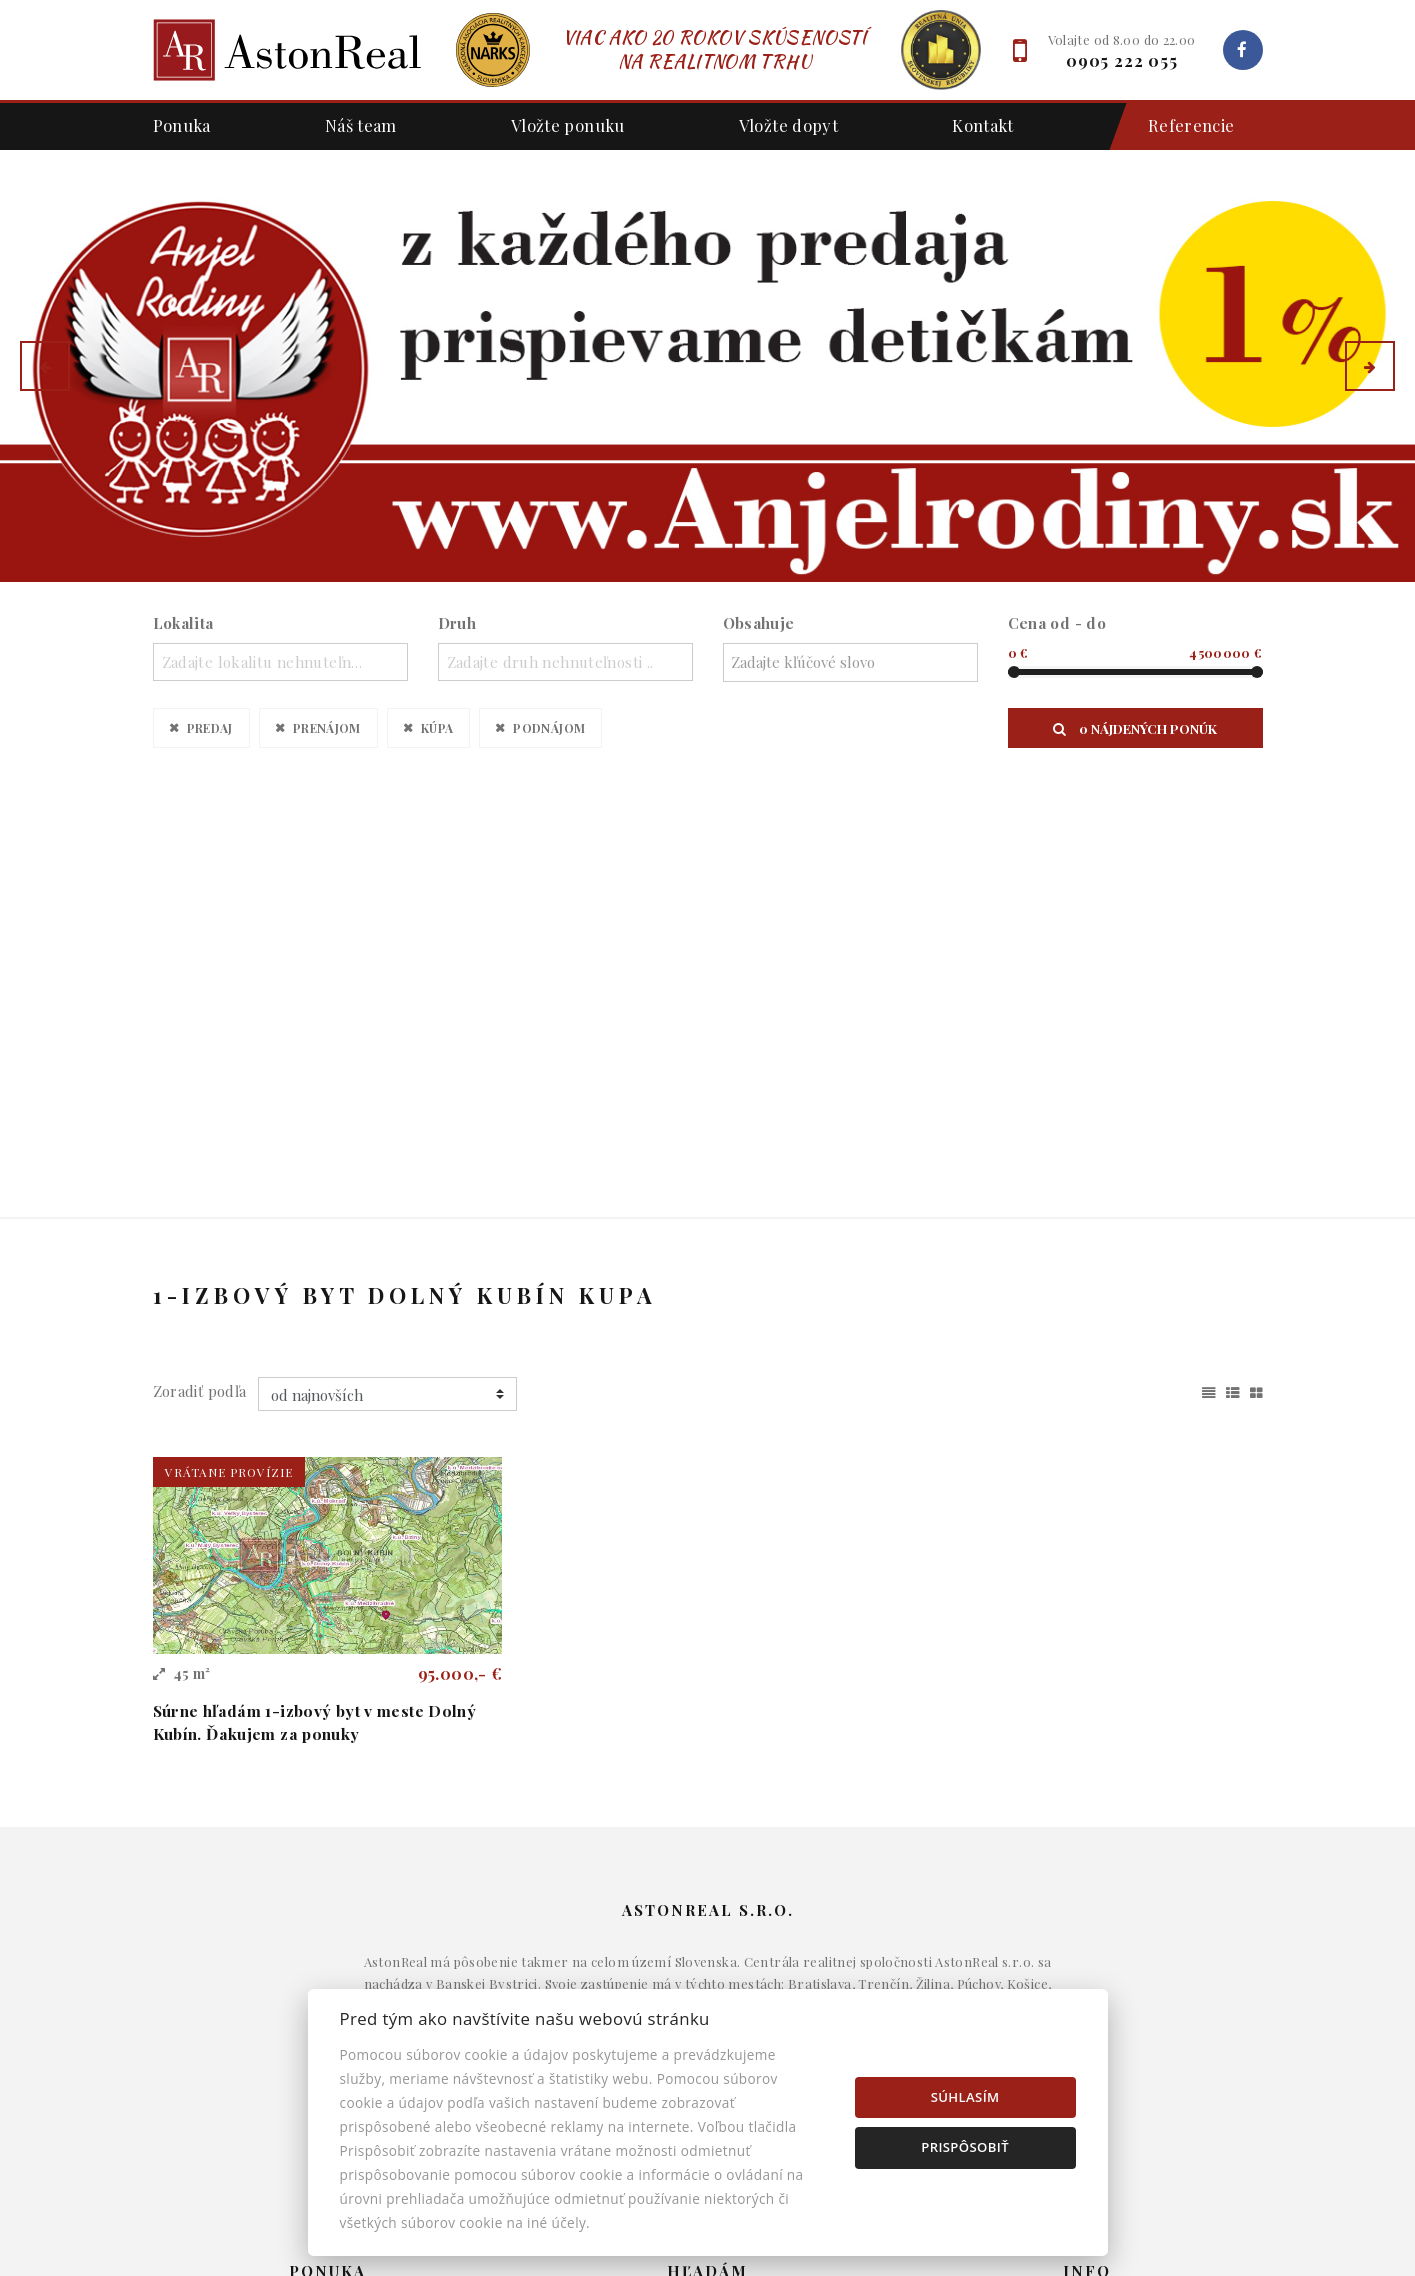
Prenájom (327, 727)
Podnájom (549, 727)
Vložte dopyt (789, 125)
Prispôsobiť (965, 2147)
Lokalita (183, 623)
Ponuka (182, 125)
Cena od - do (1057, 623)
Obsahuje (759, 623)
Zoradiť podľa (200, 964)
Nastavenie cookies (1088, 1987)
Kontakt (983, 125)
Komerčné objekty (707, 1957)
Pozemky (708, 1987)
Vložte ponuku (568, 125)
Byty (707, 1926)
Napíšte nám (1087, 1926)
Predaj (210, 727)
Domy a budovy (708, 1896)
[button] (45, 366)
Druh (457, 623)
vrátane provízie (229, 1044)
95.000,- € (460, 1245)
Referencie (1181, 126)
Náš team (361, 125)
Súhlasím (965, 2097)
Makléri (1087, 1896)
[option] (707, 366)
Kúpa (437, 727)
